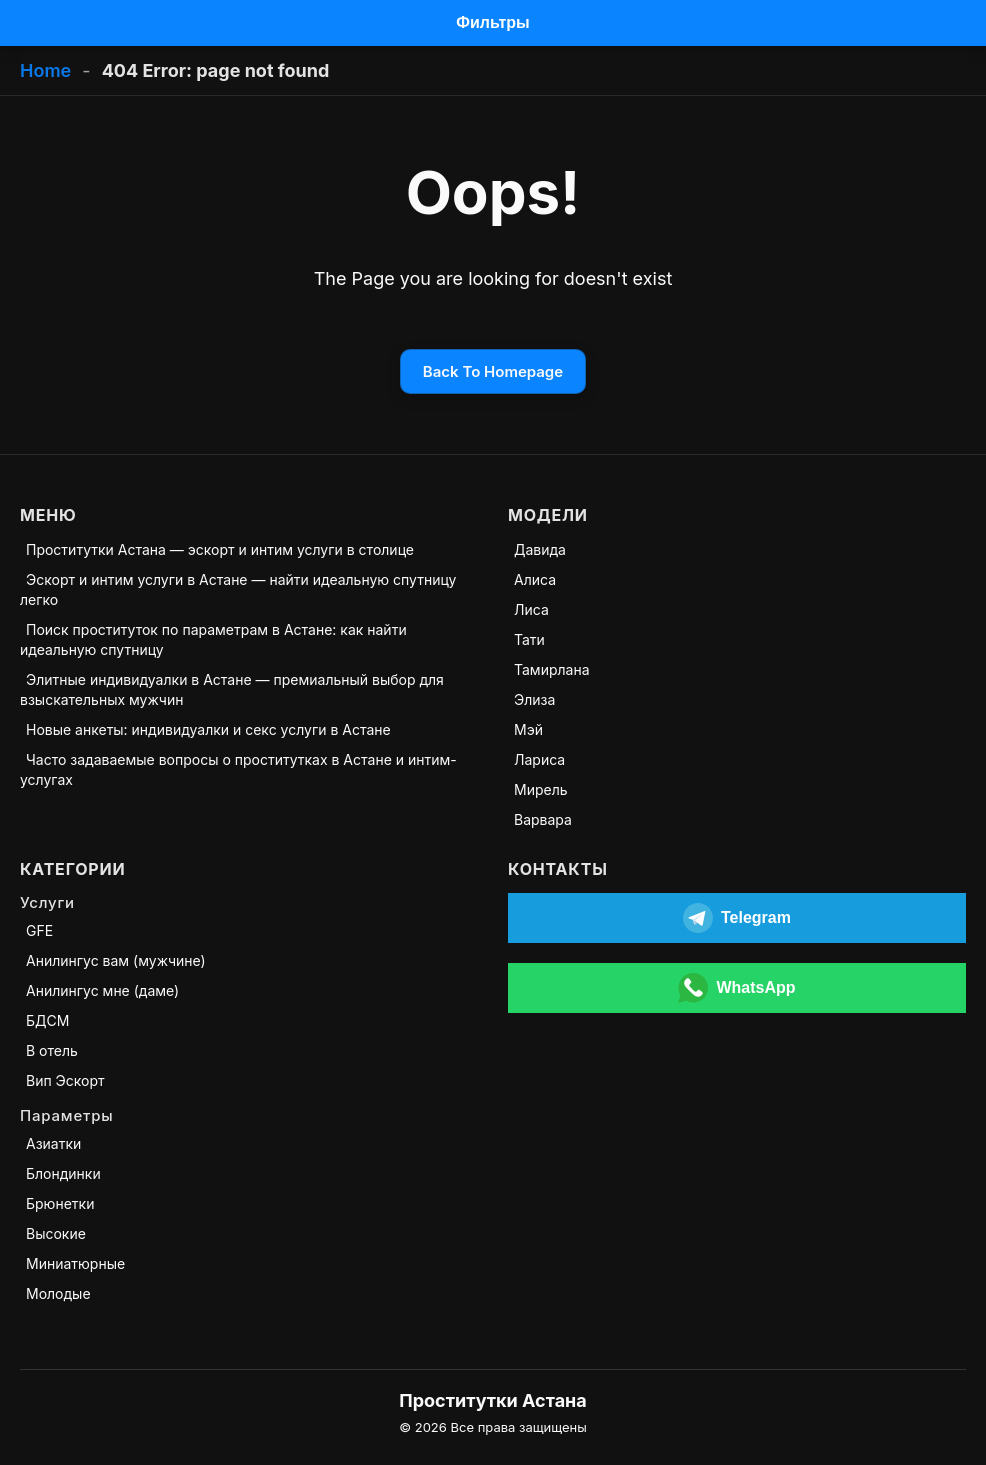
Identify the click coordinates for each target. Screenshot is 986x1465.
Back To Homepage (493, 371)
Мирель (541, 789)
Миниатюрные (75, 1263)
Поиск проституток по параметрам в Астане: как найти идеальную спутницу (213, 639)
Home (45, 70)
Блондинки (63, 1173)
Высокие (56, 1233)
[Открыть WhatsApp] (737, 988)
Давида (540, 549)
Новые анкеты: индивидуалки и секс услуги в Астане (208, 729)
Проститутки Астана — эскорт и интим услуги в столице (220, 549)
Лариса (539, 759)
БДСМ (47, 1020)
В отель (52, 1050)
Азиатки (53, 1143)
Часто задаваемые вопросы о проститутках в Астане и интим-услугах (238, 769)
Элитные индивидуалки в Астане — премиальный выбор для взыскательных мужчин (232, 689)
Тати (529, 639)
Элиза (534, 699)
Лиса (531, 609)
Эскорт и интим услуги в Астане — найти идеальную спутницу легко (238, 589)
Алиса (535, 579)
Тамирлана (552, 669)
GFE (39, 930)
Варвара (543, 819)
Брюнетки (60, 1203)
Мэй (528, 729)
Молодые (58, 1293)
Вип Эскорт (65, 1080)
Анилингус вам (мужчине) (116, 960)
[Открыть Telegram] (737, 918)
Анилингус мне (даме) (102, 990)
